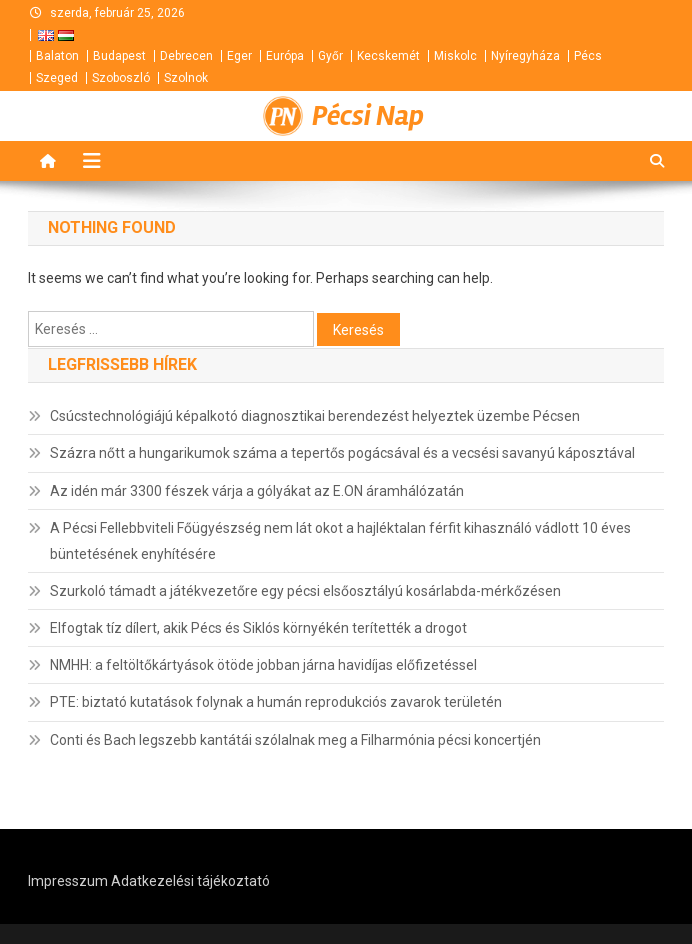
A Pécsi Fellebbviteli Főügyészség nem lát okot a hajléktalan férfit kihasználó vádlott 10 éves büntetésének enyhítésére (340, 541)
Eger (239, 56)
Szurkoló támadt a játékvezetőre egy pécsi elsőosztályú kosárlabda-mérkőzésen (305, 591)
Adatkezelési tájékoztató (190, 881)
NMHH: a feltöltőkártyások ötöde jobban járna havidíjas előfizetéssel (263, 665)
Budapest (119, 56)
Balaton (57, 56)
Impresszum (68, 881)
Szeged (57, 78)
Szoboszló (121, 78)
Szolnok (186, 78)
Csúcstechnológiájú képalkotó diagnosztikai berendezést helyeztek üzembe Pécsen (315, 416)
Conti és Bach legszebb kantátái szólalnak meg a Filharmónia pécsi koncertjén (295, 740)
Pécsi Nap (368, 116)
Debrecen (186, 56)
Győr (330, 56)
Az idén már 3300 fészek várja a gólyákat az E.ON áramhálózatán (257, 491)
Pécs (588, 56)
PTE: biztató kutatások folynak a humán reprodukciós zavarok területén (276, 702)
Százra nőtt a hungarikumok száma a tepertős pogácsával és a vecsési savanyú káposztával (342, 453)
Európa (285, 56)
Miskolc (455, 56)
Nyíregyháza (525, 56)
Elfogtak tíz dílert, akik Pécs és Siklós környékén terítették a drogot (258, 628)
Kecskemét (388, 56)
